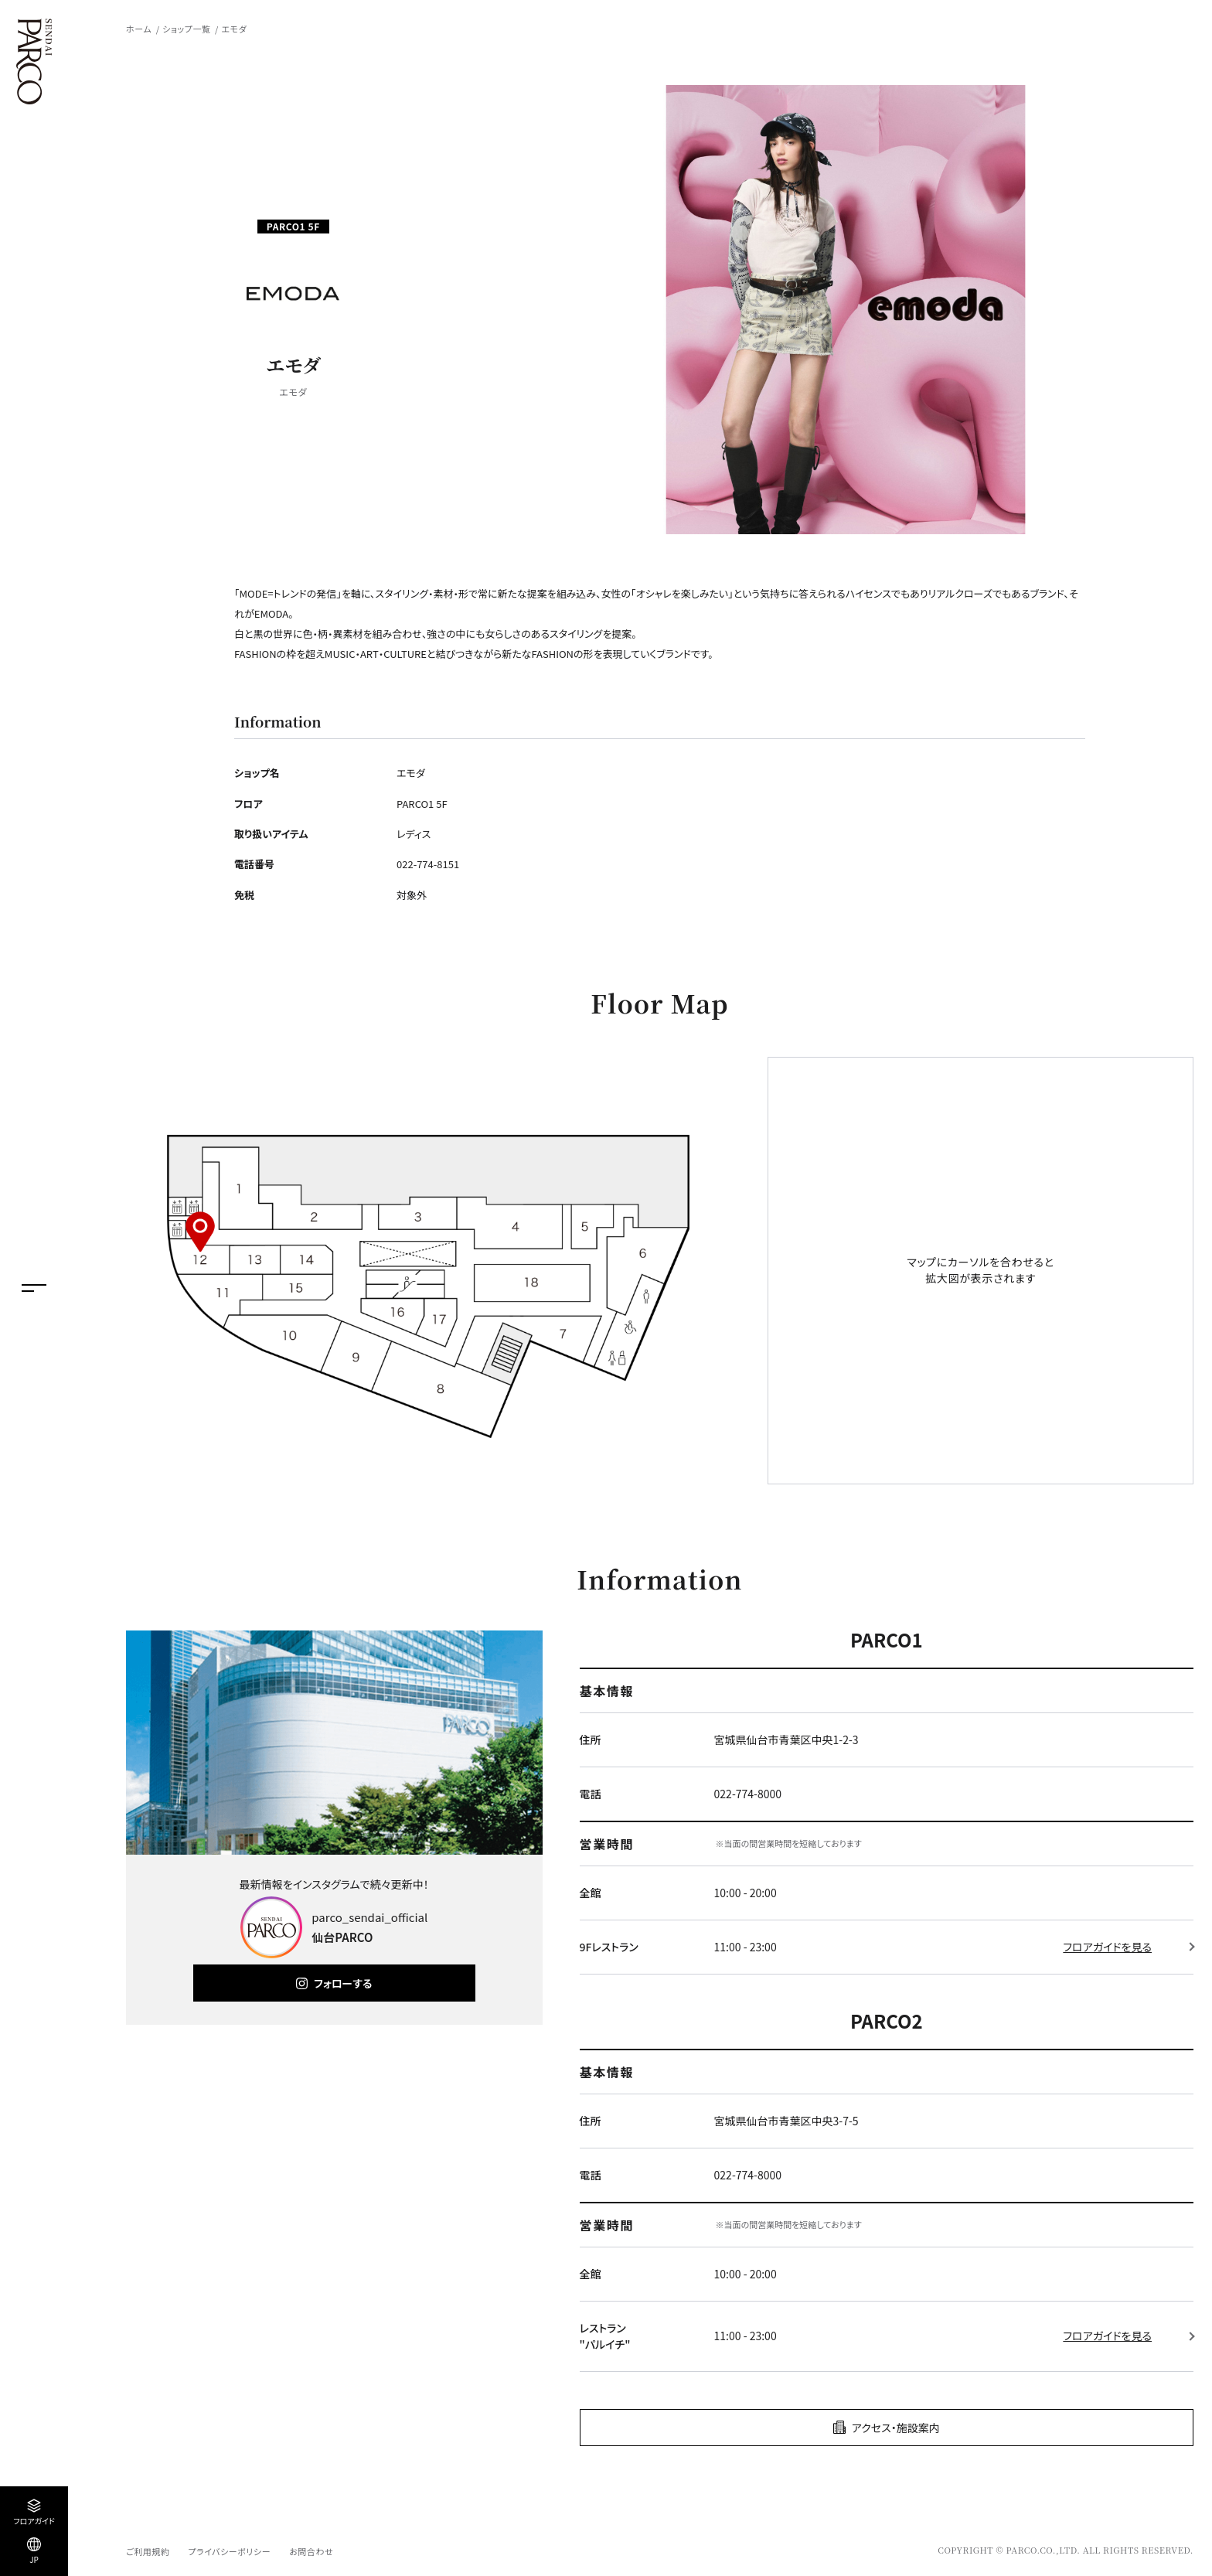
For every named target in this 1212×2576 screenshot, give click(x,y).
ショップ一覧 (186, 28)
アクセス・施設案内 (896, 2427)
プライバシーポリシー (229, 2551)
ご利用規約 (147, 2551)
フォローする (343, 1983)
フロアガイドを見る (1107, 1946)
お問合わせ (311, 2551)
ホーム (139, 28)
